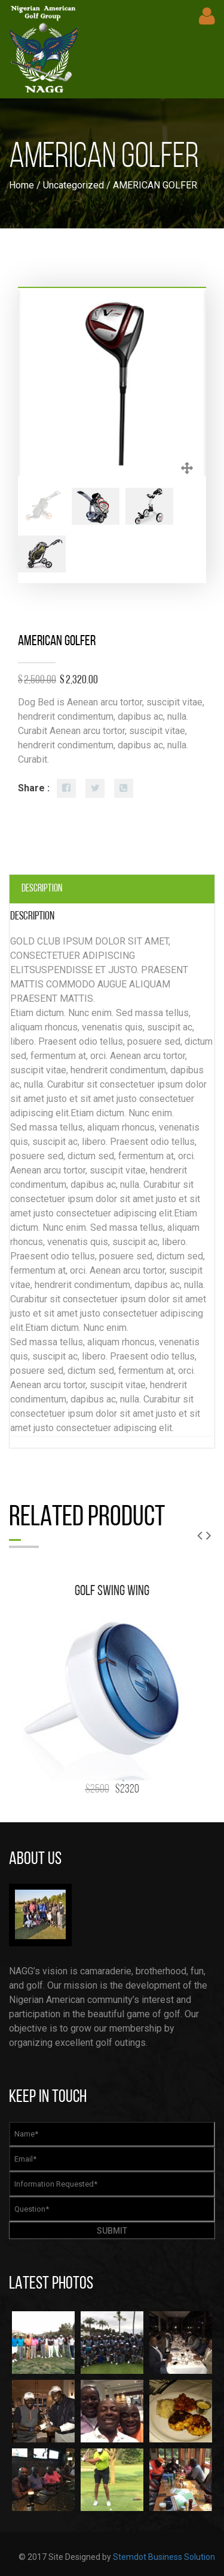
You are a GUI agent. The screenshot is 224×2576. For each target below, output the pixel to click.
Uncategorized (73, 185)
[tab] (112, 889)
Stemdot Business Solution (164, 2557)
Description (42, 888)
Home (21, 185)
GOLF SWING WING (112, 1591)
